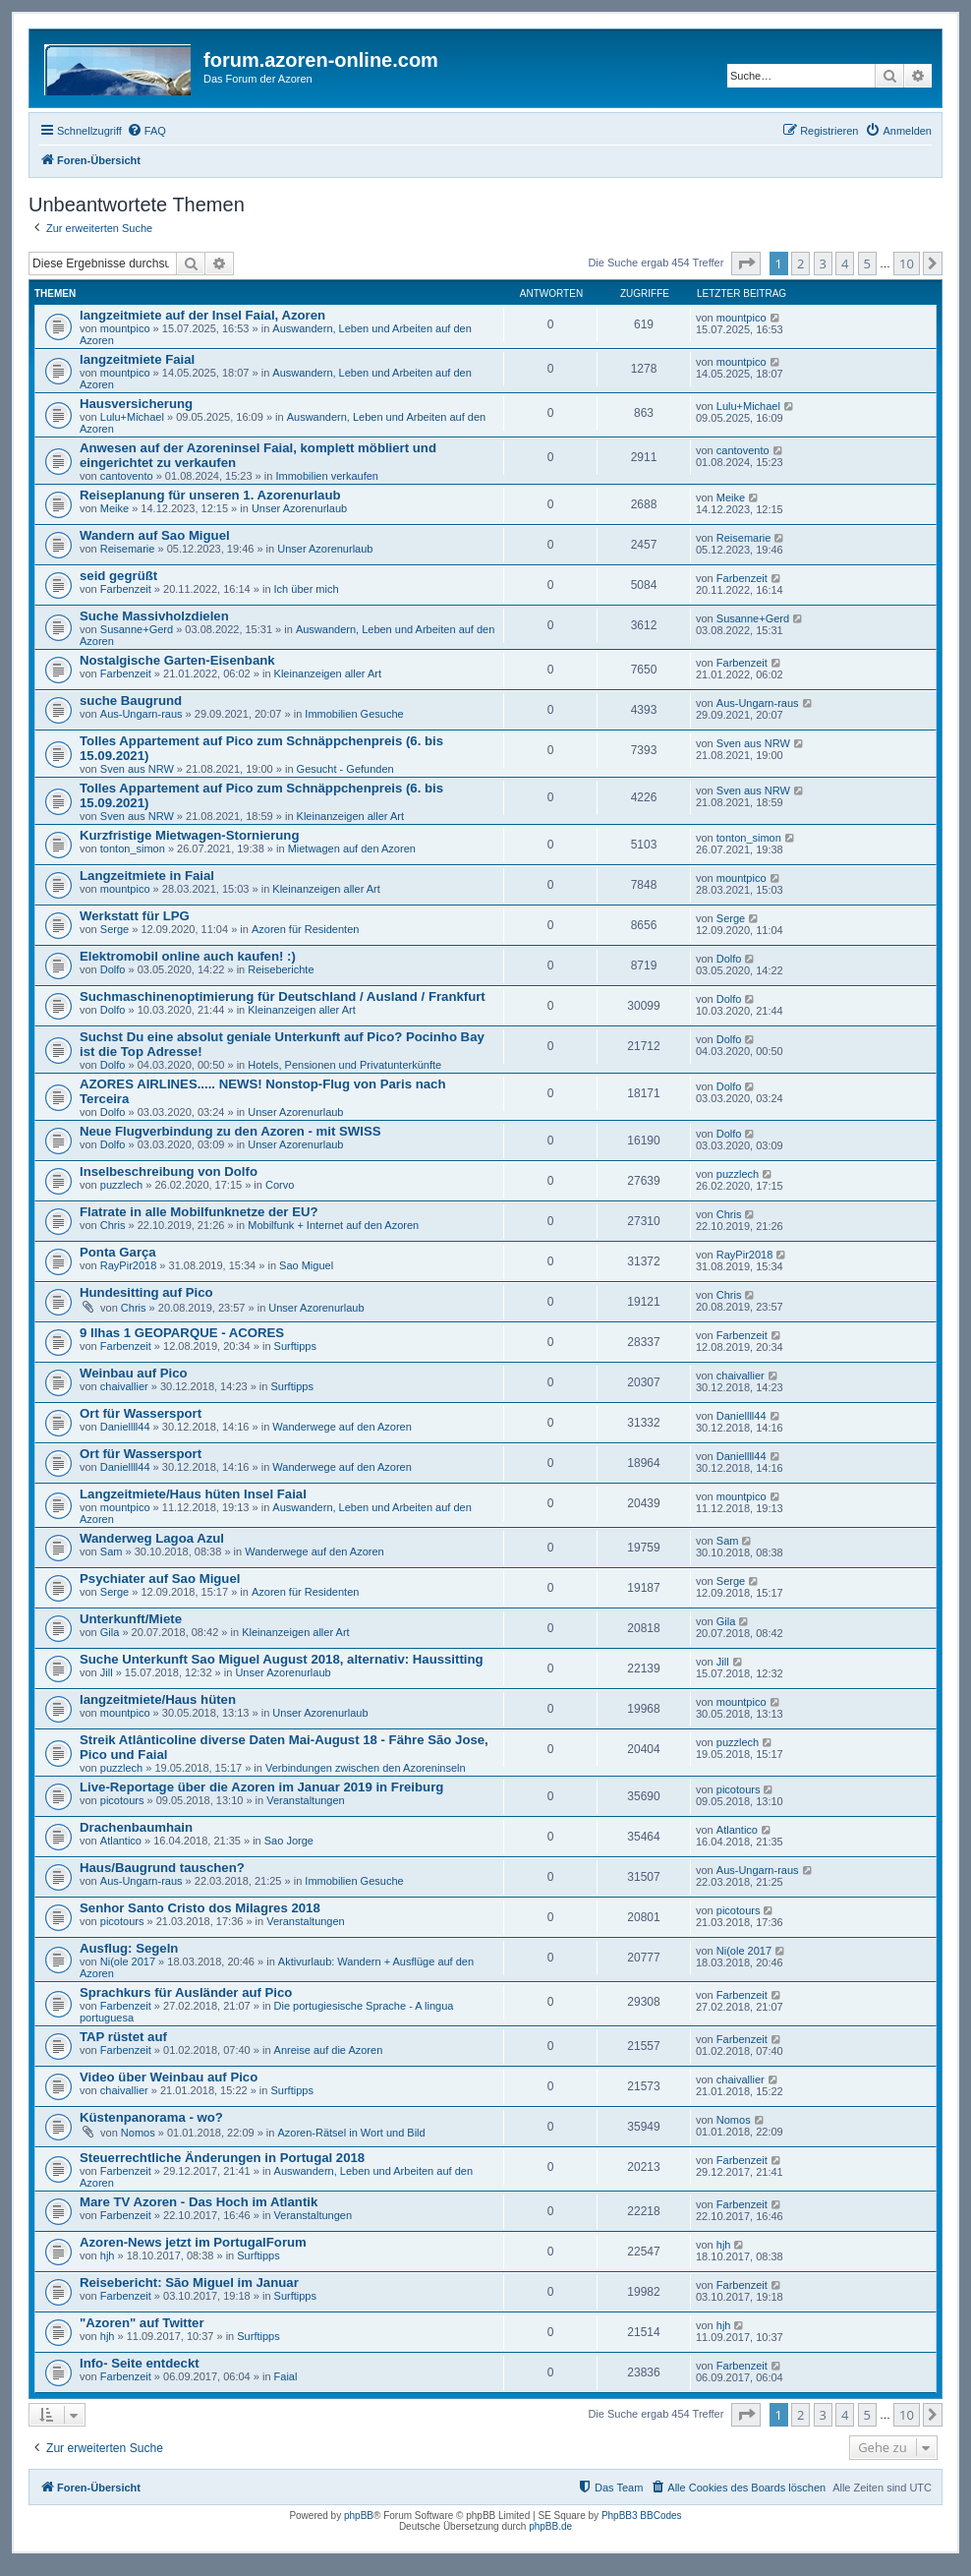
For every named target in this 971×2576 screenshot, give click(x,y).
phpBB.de (550, 2526)
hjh (107, 2255)
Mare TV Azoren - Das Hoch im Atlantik (198, 2202)
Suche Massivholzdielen (154, 616)
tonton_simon (132, 848)
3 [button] (823, 263)
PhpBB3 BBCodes (641, 2515)
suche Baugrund (131, 700)
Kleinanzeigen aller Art (327, 673)
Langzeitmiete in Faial (147, 875)
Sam (111, 1551)
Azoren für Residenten (305, 929)
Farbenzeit (125, 589)
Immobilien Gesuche (354, 714)
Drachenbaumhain (136, 1827)
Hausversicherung (136, 403)
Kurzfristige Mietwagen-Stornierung (189, 835)
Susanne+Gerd (136, 629)
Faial (286, 2376)
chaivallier (124, 1386)
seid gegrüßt (118, 575)
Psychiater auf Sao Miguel (160, 1578)
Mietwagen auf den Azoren (352, 848)
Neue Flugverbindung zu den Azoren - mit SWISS (230, 1131)
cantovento (126, 476)
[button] (746, 263)
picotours (122, 1800)
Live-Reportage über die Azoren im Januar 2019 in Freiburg (261, 1787)
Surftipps (295, 1346)
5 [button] (867, 263)
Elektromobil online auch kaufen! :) (188, 956)
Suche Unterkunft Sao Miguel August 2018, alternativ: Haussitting (282, 1659)
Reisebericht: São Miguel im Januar (189, 2282)
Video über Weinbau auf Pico (168, 2077)
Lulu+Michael (132, 417)
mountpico (125, 328)
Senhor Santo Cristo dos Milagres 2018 (200, 1908)
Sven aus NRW (137, 769)
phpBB (358, 2515)
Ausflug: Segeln (129, 1948)
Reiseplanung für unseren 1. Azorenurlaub (210, 495)
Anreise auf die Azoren (328, 2050)
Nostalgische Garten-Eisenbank (177, 660)
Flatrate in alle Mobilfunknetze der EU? (199, 1211)
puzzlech (121, 1185)
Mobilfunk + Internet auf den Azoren (333, 1225)
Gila (110, 1632)
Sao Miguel (306, 1265)
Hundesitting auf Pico (146, 1292)
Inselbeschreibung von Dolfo (168, 1171)
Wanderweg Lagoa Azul (152, 1538)
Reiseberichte (281, 969)
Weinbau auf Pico (134, 1373)
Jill (106, 1672)
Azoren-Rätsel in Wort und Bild (351, 2132)
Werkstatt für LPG (135, 915)
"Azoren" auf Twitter (142, 2322)
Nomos (138, 2132)
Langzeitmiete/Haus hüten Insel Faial (193, 1494)
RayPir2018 (128, 1265)
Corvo (279, 1185)
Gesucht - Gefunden (345, 769)
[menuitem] (146, 131)
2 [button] (800, 263)
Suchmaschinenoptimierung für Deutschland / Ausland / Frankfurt (283, 996)
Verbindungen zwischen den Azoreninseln (365, 1768)
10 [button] (906, 263)
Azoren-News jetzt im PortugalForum (193, 2242)
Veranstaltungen (305, 1800)
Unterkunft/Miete (131, 1618)
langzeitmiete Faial (137, 359)
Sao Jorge (289, 1840)
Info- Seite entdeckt (140, 2363)
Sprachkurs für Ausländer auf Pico (186, 1992)
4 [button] (844, 263)
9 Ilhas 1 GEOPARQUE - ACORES (182, 1332)
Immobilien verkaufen (326, 476)
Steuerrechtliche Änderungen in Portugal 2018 (222, 2157)
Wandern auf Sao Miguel (155, 535)
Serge (114, 929)
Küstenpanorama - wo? (151, 2117)
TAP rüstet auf (123, 2036)
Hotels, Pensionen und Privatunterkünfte (344, 1065)
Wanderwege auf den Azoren (341, 1427)
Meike (114, 508)
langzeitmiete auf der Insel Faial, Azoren (202, 315)
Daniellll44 (125, 1427)
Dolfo (113, 969)
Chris (113, 1225)
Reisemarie (127, 549)
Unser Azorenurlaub (299, 508)
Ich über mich (306, 589)
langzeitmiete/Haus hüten (158, 1699)
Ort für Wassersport (140, 1413)
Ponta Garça (118, 1252)
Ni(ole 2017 (127, 1961)
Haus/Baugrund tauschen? (162, 1867)
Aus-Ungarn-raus (141, 714)
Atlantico (121, 1840)
